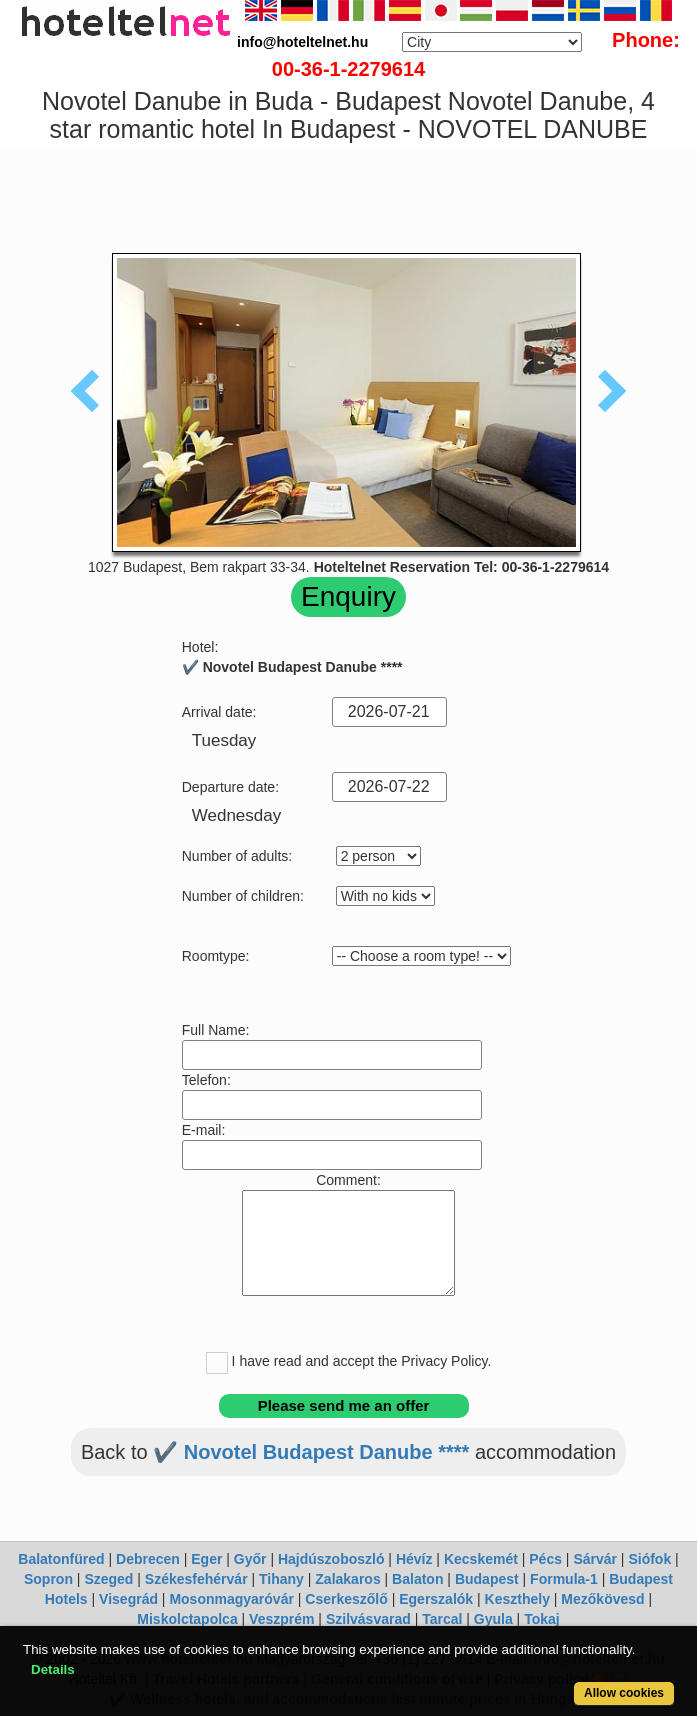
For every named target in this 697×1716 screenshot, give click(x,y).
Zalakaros (347, 1579)
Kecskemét (481, 1559)
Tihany (281, 1579)
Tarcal (442, 1619)
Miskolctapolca (187, 1619)
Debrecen (148, 1559)
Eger (206, 1559)
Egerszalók (436, 1599)
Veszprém (281, 1619)
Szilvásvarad (368, 1619)
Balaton (417, 1579)
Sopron (48, 1579)
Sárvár (595, 1559)
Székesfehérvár (196, 1579)
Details (53, 1669)
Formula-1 (564, 1579)
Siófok (649, 1559)
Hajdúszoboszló (331, 1559)
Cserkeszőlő (346, 1599)
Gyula (493, 1619)
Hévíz (414, 1559)
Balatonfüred (61, 1559)
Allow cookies (624, 1693)
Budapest (487, 1579)
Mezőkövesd (602, 1599)
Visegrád (128, 1599)
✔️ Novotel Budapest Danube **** (311, 1452)
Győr (250, 1559)
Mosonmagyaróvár (231, 1599)
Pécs (545, 1559)
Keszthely (517, 1599)
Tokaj (542, 1619)
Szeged (108, 1579)
